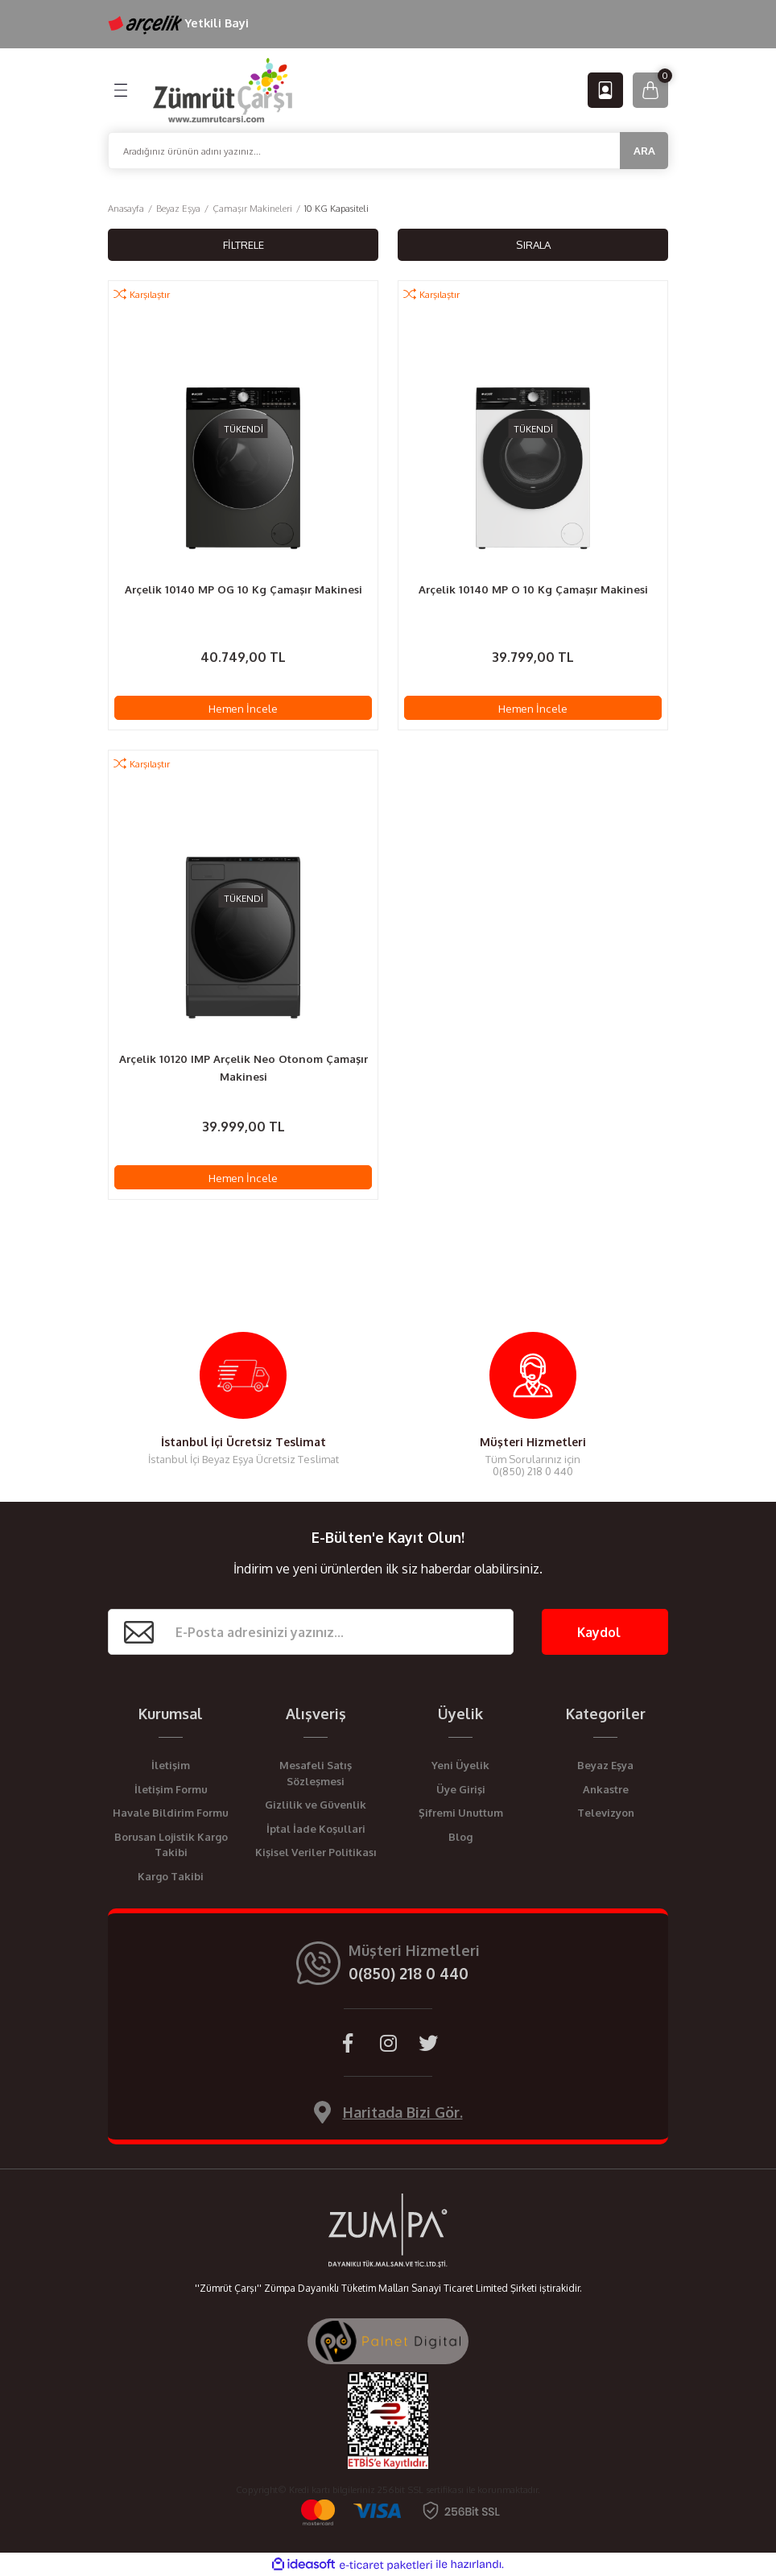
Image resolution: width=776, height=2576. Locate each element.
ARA (644, 150)
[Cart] (650, 90)
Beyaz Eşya (605, 1765)
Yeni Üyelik (460, 1765)
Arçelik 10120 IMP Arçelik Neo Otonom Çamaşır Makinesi (243, 1067)
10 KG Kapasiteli (336, 208)
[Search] (388, 150)
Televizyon (605, 1812)
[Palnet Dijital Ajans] (388, 2340)
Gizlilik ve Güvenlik (315, 1804)
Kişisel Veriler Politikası (316, 1852)
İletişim (170, 1765)
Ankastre (606, 1789)
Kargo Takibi (171, 1876)
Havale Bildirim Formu (171, 1812)
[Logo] (222, 89)
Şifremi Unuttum (461, 1812)
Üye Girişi (460, 1789)
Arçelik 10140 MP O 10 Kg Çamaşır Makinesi (533, 589)
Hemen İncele (243, 708)
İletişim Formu (171, 1789)
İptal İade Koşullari (315, 1828)
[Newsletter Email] (311, 1632)
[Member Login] (605, 90)
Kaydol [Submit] (599, 1632)
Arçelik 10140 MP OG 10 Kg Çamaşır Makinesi (243, 589)
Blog (460, 1836)
